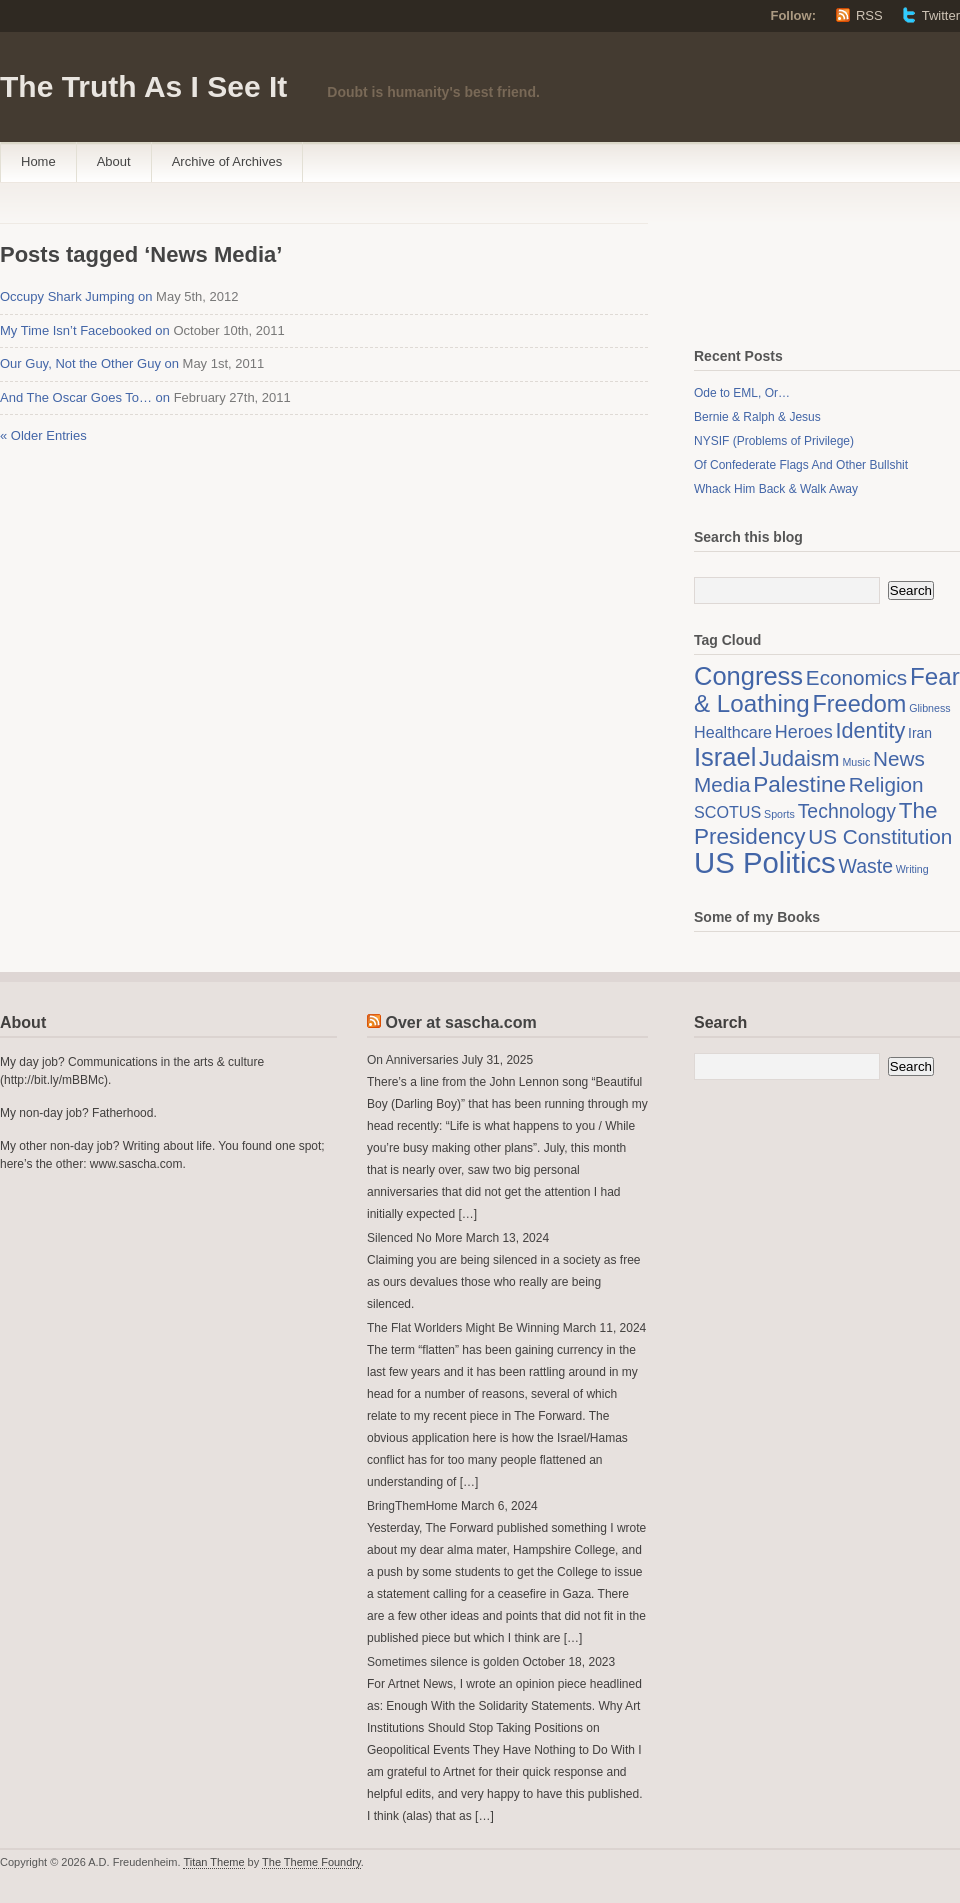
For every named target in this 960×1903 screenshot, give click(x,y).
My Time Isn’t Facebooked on (85, 330)
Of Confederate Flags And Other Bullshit (801, 465)
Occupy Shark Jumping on (76, 296)
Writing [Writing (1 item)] (912, 869)
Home (38, 161)
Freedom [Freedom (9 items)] (859, 704)
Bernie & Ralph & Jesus (757, 417)
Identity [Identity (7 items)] (871, 730)
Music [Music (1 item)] (856, 762)
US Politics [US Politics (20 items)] (765, 862)
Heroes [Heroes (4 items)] (804, 732)
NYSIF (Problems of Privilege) (774, 441)
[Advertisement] (794, 268)
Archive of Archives (227, 161)
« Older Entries (43, 435)
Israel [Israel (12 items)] (725, 757)
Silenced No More (414, 1238)
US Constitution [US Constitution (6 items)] (880, 836)
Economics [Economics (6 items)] (856, 677)
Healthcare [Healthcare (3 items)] (733, 732)
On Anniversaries (412, 1060)
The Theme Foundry (311, 1862)
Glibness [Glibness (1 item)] (929, 708)
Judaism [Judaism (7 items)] (799, 758)
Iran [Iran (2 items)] (920, 733)
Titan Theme (213, 1862)
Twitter (941, 15)
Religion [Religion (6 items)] (886, 784)
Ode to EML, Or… (742, 393)
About (114, 161)
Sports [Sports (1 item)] (779, 814)
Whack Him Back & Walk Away (776, 489)
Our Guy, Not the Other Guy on (89, 363)
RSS (869, 15)
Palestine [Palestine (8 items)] (799, 784)
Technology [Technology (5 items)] (847, 811)
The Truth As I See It (143, 86)
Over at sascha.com (460, 1022)
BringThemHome (412, 1506)
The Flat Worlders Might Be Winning (463, 1328)
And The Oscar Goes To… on (85, 397)
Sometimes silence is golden (443, 1662)
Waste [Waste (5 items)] (866, 866)
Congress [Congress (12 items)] (748, 676)
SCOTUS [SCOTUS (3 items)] (727, 812)
